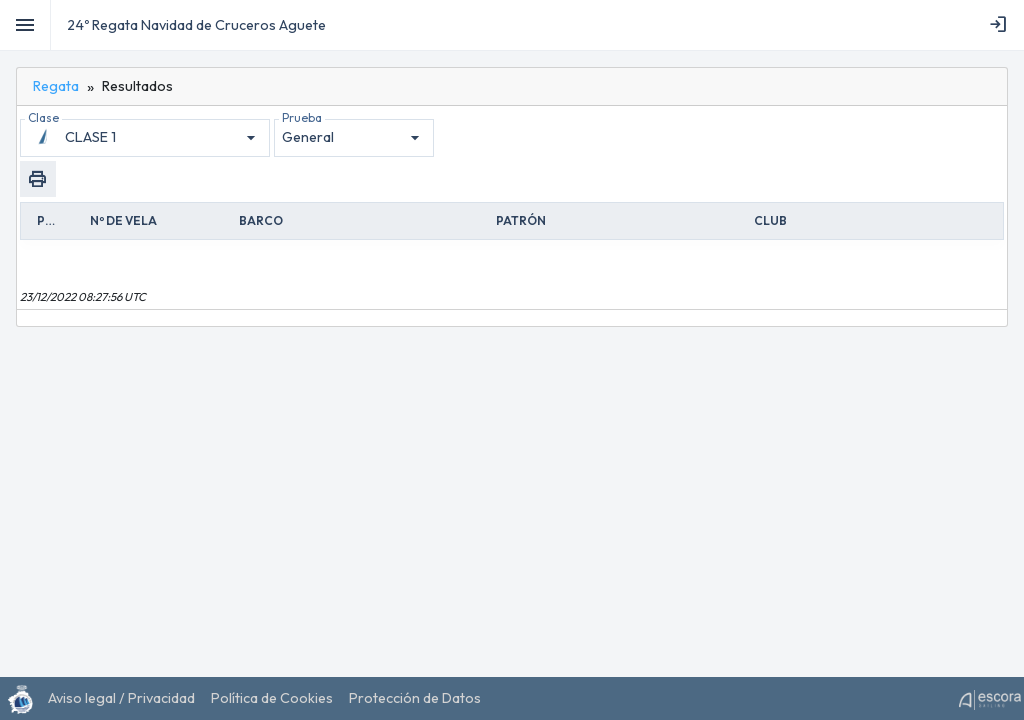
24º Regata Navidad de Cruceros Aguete (196, 25)
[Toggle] (25, 25)
